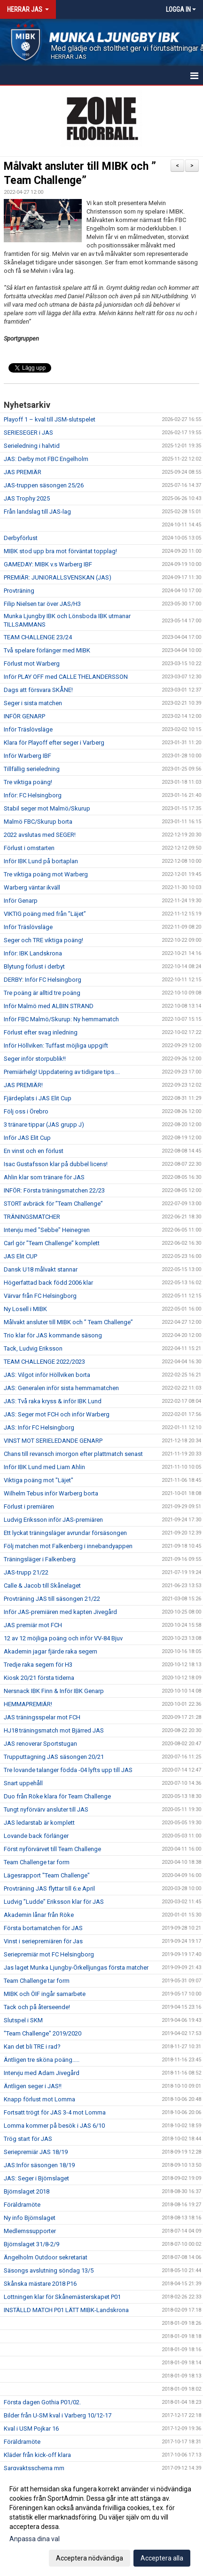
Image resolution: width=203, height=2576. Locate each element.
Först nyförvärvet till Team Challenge (52, 1848)
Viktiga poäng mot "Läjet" (38, 1480)
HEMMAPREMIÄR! (28, 1704)
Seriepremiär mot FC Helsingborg (49, 1954)
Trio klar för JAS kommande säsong (53, 1335)
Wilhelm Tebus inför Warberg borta (51, 1493)
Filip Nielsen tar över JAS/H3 (42, 603)
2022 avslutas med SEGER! (40, 834)
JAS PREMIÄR (22, 472)
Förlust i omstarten (29, 847)
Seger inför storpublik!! (35, 1058)
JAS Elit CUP (20, 1256)
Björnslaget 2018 (26, 2191)
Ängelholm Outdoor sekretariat (45, 2257)
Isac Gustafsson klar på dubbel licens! (56, 1164)
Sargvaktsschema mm (34, 2468)
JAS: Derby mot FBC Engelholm (46, 458)
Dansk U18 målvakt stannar (41, 1269)
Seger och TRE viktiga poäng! (43, 940)
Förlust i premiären (29, 1506)
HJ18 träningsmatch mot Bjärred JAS (54, 1730)
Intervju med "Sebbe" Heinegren (47, 1229)
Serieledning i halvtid (32, 445)
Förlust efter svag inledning (41, 1032)
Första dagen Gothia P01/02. (42, 2402)
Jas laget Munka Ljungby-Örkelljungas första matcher (76, 1967)
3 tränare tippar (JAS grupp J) (44, 1124)
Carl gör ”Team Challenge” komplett (52, 1243)
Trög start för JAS (28, 2138)
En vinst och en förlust (33, 1150)
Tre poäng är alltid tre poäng (42, 992)
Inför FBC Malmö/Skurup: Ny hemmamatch (61, 1019)
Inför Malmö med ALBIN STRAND (49, 1006)
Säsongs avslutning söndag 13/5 (49, 2270)
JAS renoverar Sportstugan (40, 1743)
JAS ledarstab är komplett (39, 1822)
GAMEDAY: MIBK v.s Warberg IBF (48, 564)
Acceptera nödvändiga (89, 2558)
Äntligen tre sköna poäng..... (41, 2059)
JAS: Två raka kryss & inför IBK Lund (53, 1401)
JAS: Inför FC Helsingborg (39, 1427)
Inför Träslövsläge (28, 729)
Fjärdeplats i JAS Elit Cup (37, 1098)
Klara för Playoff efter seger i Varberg (54, 742)
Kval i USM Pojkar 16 (31, 2428)
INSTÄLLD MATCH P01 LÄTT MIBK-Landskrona (66, 2310)
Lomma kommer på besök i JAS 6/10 (54, 2125)
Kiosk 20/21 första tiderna (39, 1677)
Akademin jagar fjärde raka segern (50, 1651)
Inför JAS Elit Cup (27, 1137)
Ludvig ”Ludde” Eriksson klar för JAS (54, 1901)
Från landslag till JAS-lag (37, 511)
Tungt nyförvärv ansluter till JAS (46, 1809)
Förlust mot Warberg (32, 663)
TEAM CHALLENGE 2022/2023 (44, 1361)
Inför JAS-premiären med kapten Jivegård (60, 1611)
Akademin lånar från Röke (39, 1914)
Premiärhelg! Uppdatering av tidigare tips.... (62, 1071)
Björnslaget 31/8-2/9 (31, 2244)
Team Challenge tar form (37, 1862)
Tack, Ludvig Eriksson (33, 1348)
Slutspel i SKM (23, 2020)
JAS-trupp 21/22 (26, 1572)
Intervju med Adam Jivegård (41, 2072)
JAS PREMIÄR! (23, 1085)
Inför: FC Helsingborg (33, 795)
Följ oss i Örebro (26, 1111)
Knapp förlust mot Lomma (39, 2099)
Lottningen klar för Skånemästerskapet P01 (62, 2296)
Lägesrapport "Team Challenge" (47, 1875)
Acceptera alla (162, 2558)
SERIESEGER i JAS (28, 432)
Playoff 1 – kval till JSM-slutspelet (49, 419)
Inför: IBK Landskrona (33, 953)
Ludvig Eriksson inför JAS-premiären (53, 1519)
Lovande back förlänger (36, 1835)
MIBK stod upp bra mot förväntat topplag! (60, 551)
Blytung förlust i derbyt (34, 966)
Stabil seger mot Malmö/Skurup (47, 808)
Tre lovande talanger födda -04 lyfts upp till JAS (68, 1769)
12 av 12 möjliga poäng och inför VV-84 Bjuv (63, 1638)
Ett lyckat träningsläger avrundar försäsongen (65, 1532)
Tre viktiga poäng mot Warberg (46, 874)
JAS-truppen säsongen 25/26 (44, 485)
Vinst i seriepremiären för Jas (43, 1941)
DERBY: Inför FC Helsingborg (42, 979)
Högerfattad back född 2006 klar (48, 1282)
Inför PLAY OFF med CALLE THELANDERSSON (66, 676)
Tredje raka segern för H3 (38, 1664)
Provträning (19, 590)
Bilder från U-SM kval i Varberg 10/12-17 (57, 2415)
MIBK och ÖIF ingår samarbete (45, 1993)
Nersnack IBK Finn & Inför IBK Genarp (54, 1690)
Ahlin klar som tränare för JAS (44, 1177)
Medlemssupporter (30, 2230)
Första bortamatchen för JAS (43, 1928)
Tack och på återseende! (37, 2007)
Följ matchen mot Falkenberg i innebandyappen (68, 1546)
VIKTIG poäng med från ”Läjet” (45, 913)
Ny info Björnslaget (29, 2217)
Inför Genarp (21, 900)
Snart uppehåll (23, 1783)
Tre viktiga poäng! (28, 782)
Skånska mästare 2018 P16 (40, 2283)
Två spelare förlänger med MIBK (47, 650)
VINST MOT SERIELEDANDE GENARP (53, 1440)
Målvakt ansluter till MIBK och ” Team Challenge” (68, 1322)
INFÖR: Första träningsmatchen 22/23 (54, 1190)
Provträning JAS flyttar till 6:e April (49, 1888)
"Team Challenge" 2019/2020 (42, 2033)
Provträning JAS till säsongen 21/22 (52, 1598)
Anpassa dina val (34, 2539)
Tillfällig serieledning (32, 768)
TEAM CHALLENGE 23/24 (38, 637)
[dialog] (101, 2523)
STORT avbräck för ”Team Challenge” (53, 1203)
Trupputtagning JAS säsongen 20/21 (54, 1756)
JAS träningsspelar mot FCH (42, 1717)
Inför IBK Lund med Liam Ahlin (44, 1467)
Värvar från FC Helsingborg (40, 1295)
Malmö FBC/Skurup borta (38, 821)
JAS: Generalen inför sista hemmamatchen (61, 1387)
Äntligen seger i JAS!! (33, 2086)
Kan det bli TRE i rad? (32, 2046)
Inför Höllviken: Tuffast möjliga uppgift (56, 1045)
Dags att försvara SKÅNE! (38, 689)
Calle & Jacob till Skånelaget (42, 1585)
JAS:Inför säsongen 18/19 (39, 2165)
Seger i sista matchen (33, 703)
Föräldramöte (22, 2204)
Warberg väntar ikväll (32, 887)
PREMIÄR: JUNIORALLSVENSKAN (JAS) (57, 577)
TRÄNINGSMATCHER (32, 1216)
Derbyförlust (21, 537)
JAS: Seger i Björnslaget (36, 2178)
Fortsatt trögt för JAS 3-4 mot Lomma (55, 2112)
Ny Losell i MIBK (25, 1308)
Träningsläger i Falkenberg (40, 1559)
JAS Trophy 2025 (27, 498)
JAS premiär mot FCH (33, 1625)
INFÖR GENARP (24, 716)
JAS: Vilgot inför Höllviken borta (47, 1374)
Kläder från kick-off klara (37, 2454)
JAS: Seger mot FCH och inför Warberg (56, 1414)
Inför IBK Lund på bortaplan (41, 861)
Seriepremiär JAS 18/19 (36, 2151)
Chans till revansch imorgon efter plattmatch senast (73, 1453)
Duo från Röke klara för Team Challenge (57, 1796)
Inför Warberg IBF (27, 755)
